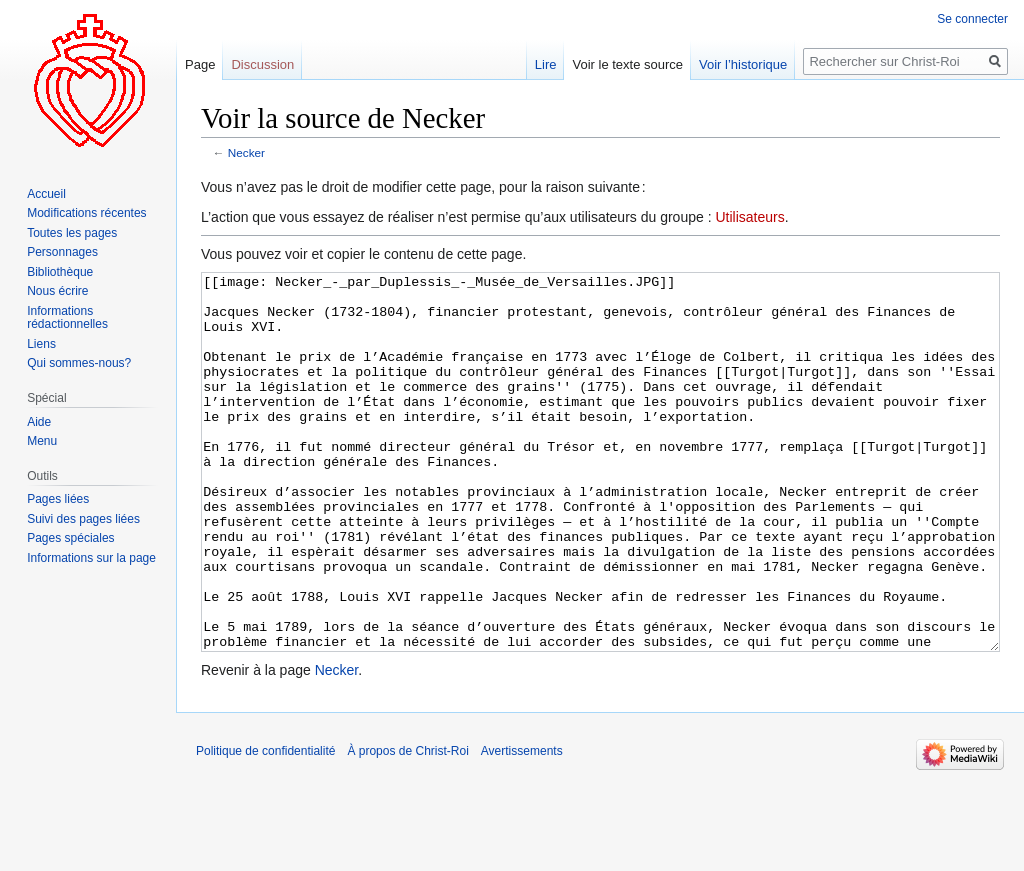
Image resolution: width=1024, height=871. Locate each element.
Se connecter (972, 19)
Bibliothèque (60, 272)
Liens (41, 344)
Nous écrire (57, 291)
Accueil (46, 194)
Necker (246, 152)
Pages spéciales (70, 538)
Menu (42, 441)
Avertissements (522, 826)
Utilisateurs (749, 217)
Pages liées (58, 499)
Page (200, 64)
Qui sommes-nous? (79, 363)
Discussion (262, 64)
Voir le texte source (627, 64)
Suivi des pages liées (83, 519)
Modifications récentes (86, 213)
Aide (39, 422)
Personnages (62, 252)
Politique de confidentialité (265, 826)
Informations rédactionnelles (67, 318)
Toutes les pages (72, 233)
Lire (546, 64)
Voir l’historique (743, 64)
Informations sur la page (91, 558)
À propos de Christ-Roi (407, 826)
